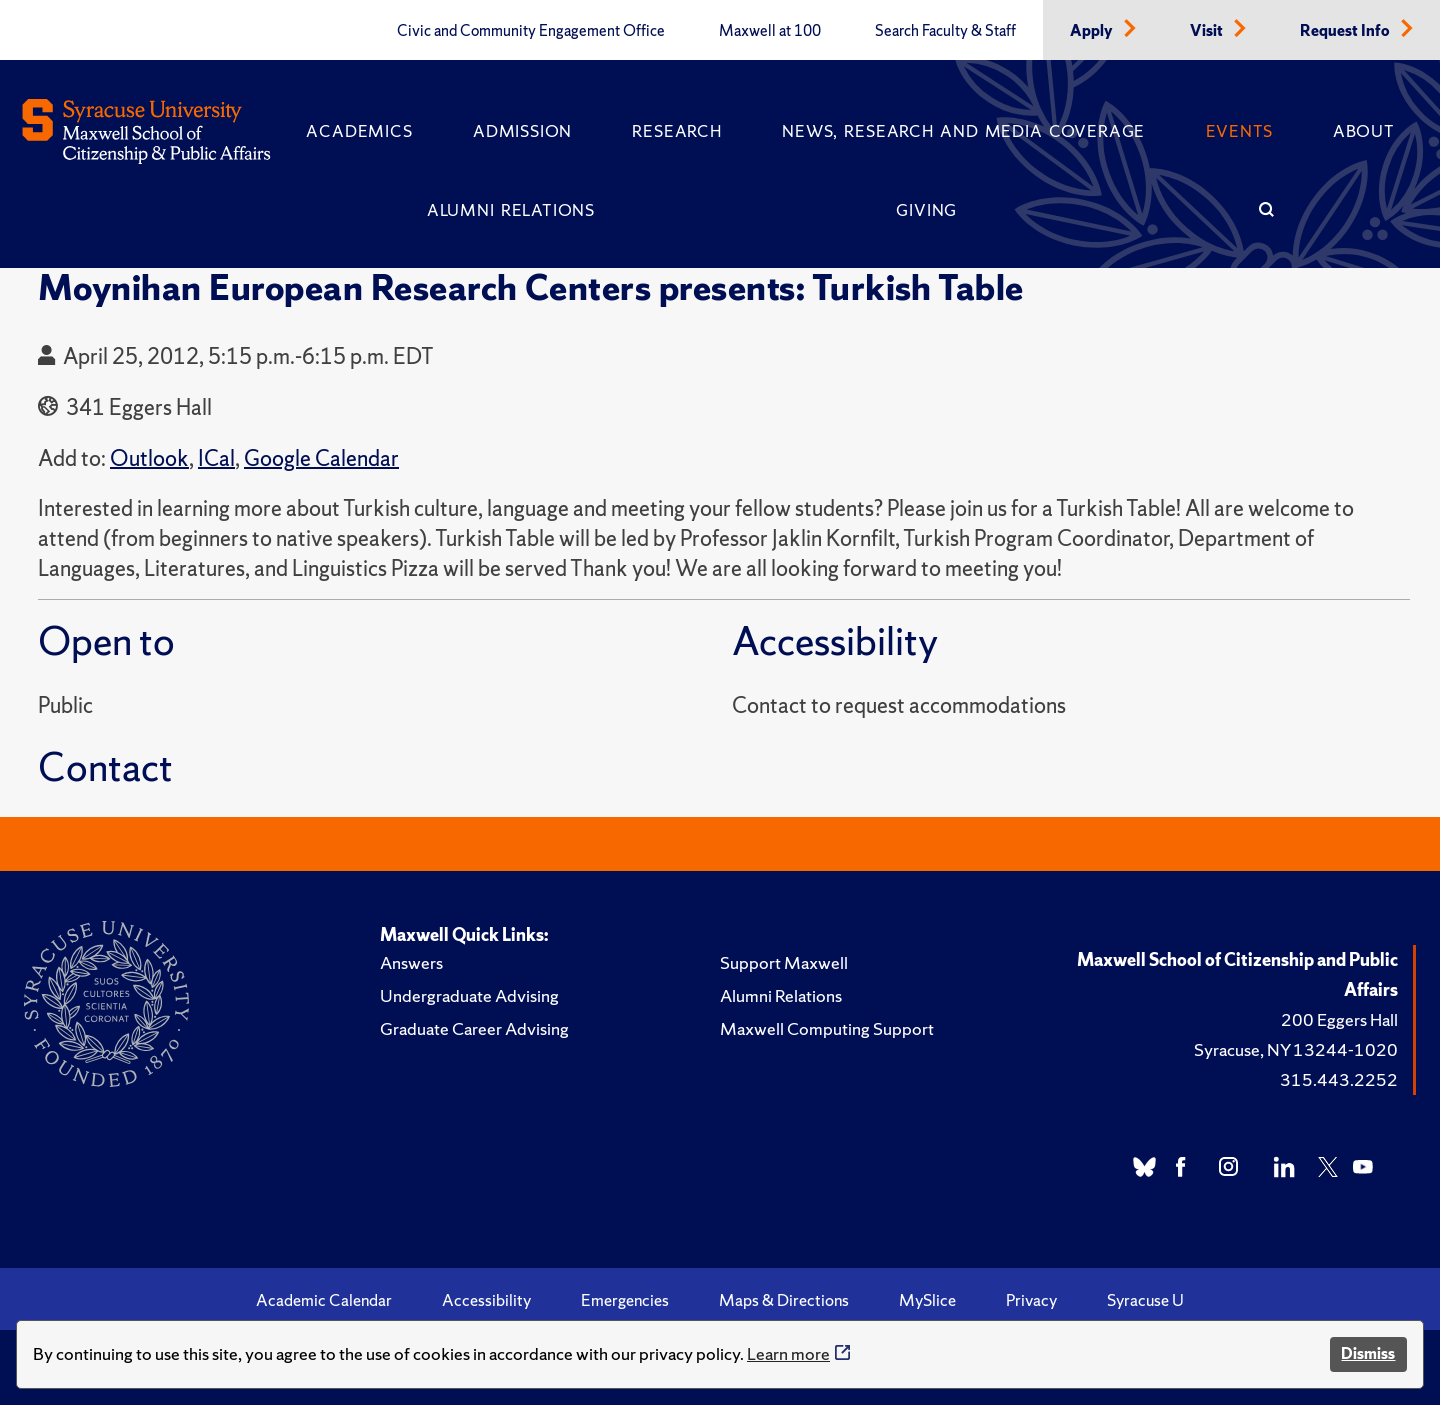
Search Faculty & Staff (945, 31)
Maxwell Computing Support (827, 1028)
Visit (1208, 31)
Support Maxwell (784, 962)
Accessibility (486, 1300)
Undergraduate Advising (469, 995)
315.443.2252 (1339, 1079)
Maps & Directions (784, 1300)
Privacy (1031, 1300)
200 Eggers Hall (1339, 1019)
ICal (216, 458)
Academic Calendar (324, 1300)
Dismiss (1368, 1353)
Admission (522, 131)
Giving (926, 210)
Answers (411, 962)
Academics (359, 131)
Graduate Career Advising (474, 1028)
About (1364, 131)
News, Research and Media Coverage (963, 131)
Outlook (149, 458)
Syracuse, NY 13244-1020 (1296, 1049)
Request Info (1346, 31)
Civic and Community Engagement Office (531, 31)
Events (1239, 131)
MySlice (927, 1300)
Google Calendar (321, 458)
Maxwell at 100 (770, 31)
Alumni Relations (511, 210)
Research (676, 131)
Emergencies (625, 1300)
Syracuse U (1145, 1300)
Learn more (788, 1353)
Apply (1093, 31)
